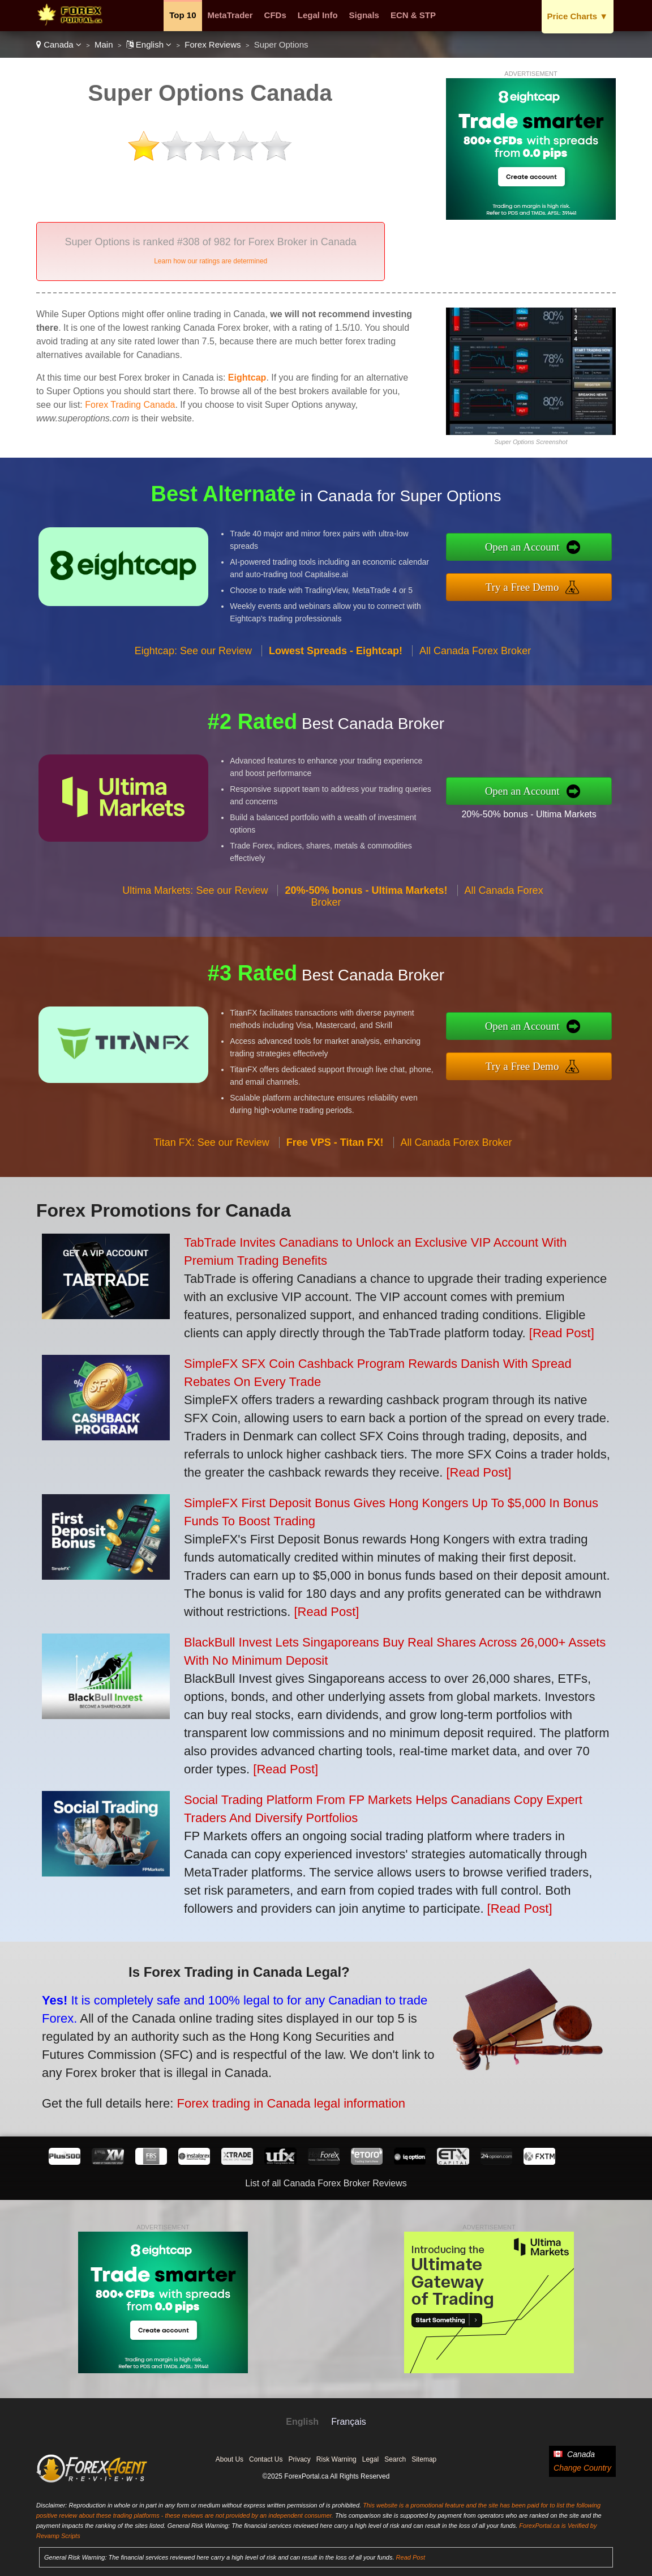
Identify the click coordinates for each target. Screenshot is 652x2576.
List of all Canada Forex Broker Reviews (325, 2183)
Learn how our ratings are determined (210, 261)
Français (348, 2421)
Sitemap (423, 2459)
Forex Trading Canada (130, 405)
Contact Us (265, 2459)
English (149, 44)
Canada (59, 44)
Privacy (299, 2459)
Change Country (582, 2467)
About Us (229, 2459)
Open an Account (529, 547)
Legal (370, 2459)
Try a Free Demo (529, 585)
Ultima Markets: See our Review (195, 897)
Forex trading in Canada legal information (281, 2100)
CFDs (275, 15)
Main (104, 44)
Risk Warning (336, 2459)
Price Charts (577, 16)
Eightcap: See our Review (193, 657)
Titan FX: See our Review (211, 1149)
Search (395, 2459)
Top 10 (182, 15)
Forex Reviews (213, 44)
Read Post (410, 2557)
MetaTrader (230, 15)
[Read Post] (561, 1333)
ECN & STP (413, 15)
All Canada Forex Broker (475, 657)
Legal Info (318, 15)
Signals (364, 15)
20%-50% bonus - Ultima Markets (536, 812)
